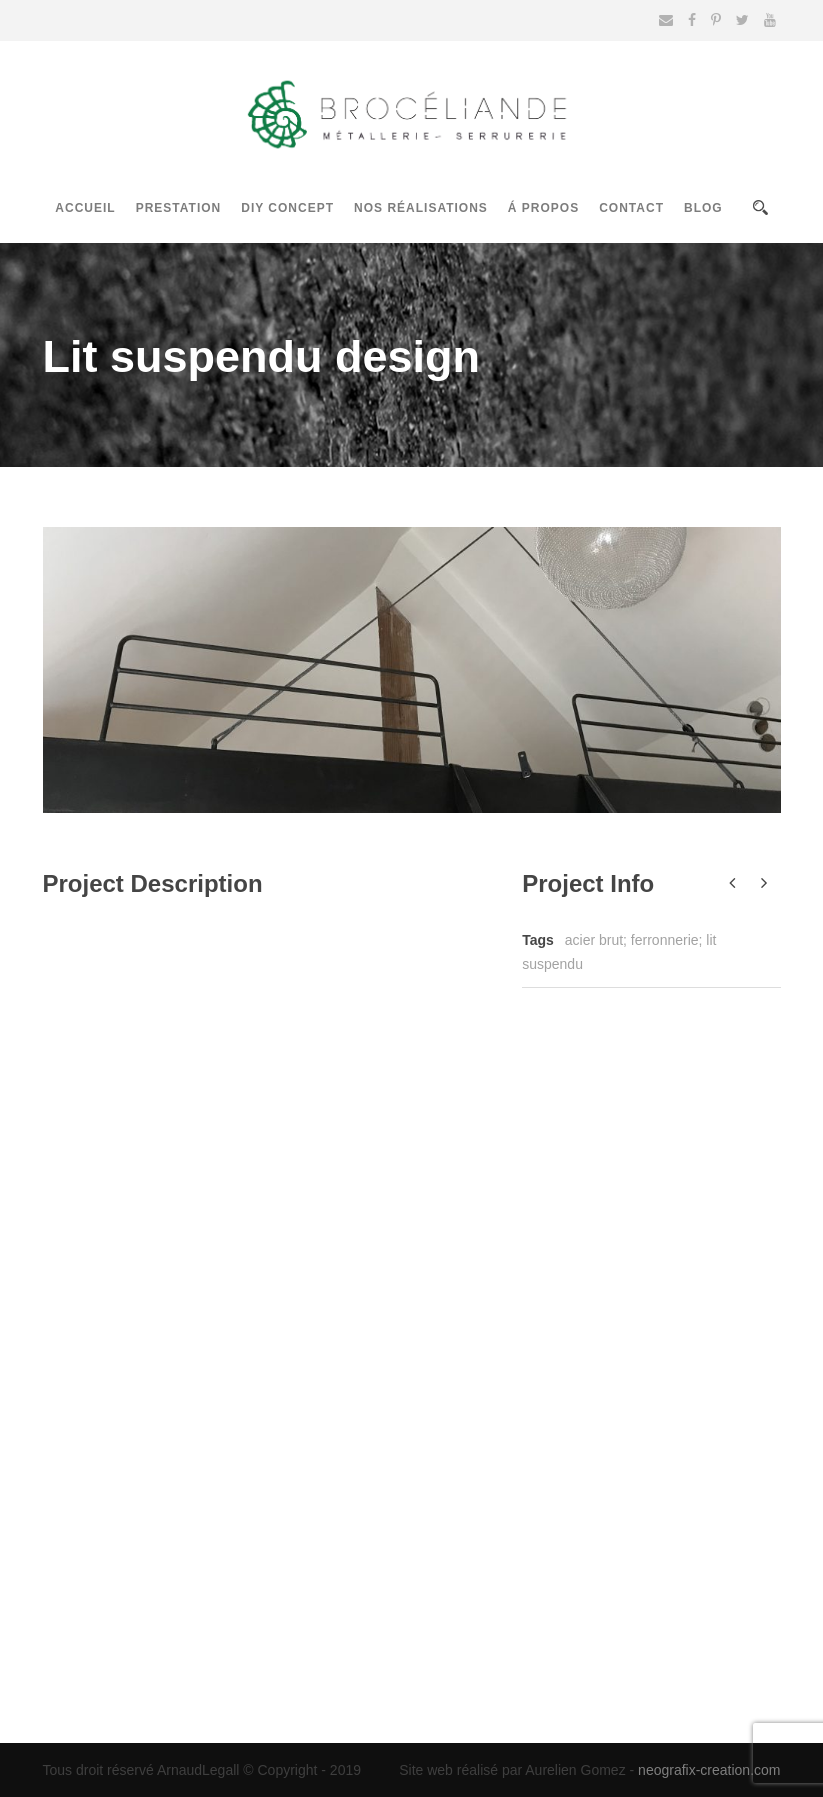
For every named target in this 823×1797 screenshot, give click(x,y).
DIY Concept (287, 208)
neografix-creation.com (709, 1770)
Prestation (179, 208)
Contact (631, 208)
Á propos (543, 208)
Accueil (85, 208)
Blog (703, 208)
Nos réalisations (421, 208)
